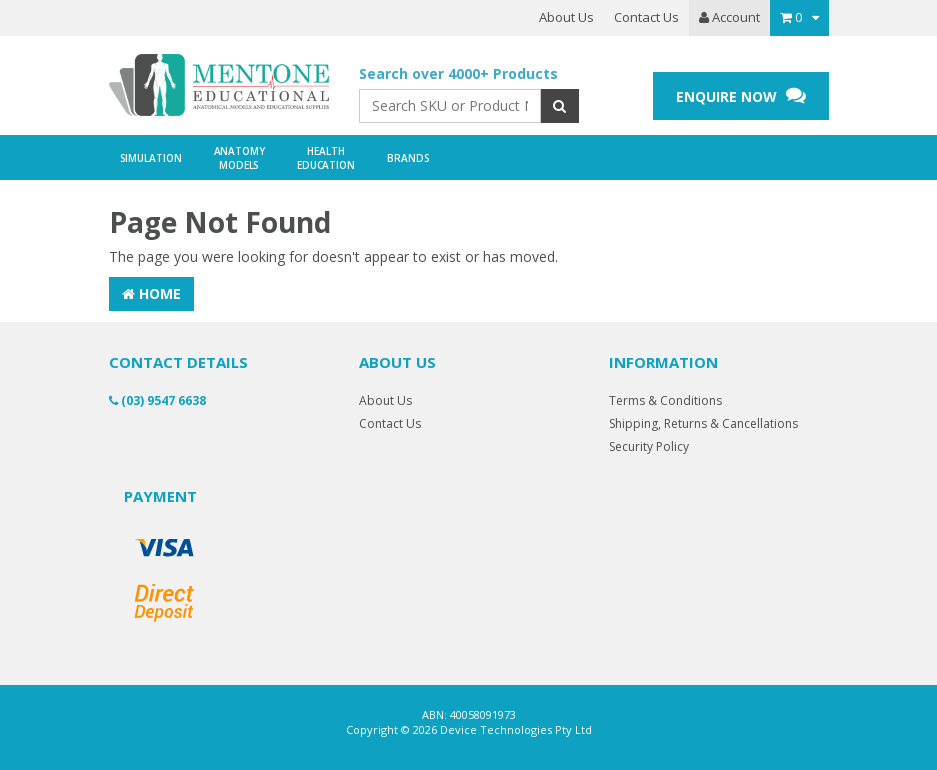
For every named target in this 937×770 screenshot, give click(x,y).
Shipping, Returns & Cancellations (703, 423)
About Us (566, 17)
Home (151, 293)
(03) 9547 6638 (157, 400)
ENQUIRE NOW (741, 95)
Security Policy (649, 446)
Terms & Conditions (665, 400)
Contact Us (646, 17)
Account (729, 17)
